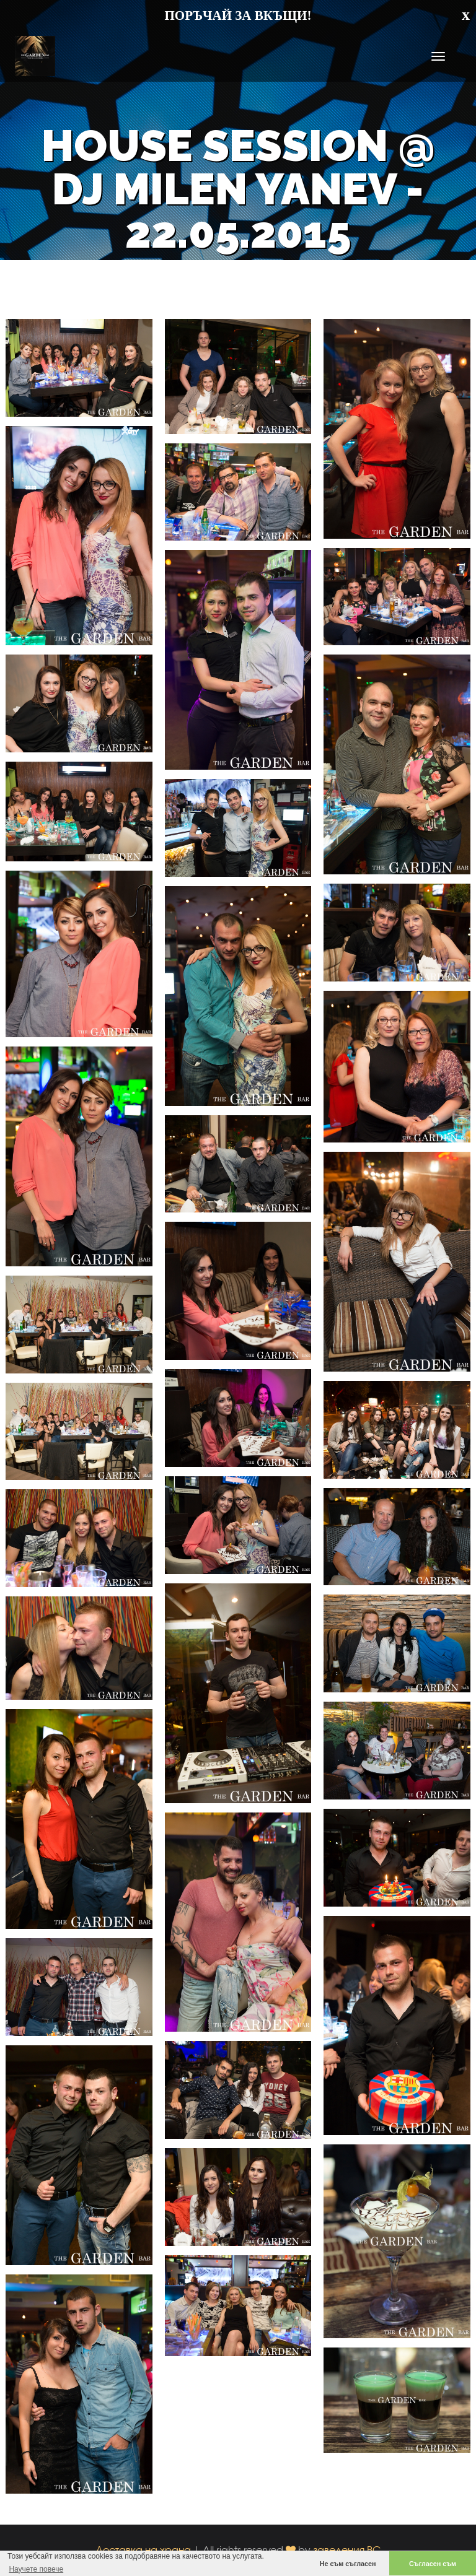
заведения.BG (347, 2550)
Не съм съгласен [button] (348, 2563)
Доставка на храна (143, 2550)
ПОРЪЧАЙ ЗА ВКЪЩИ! (238, 15)
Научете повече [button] (36, 2569)
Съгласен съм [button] (432, 2563)
